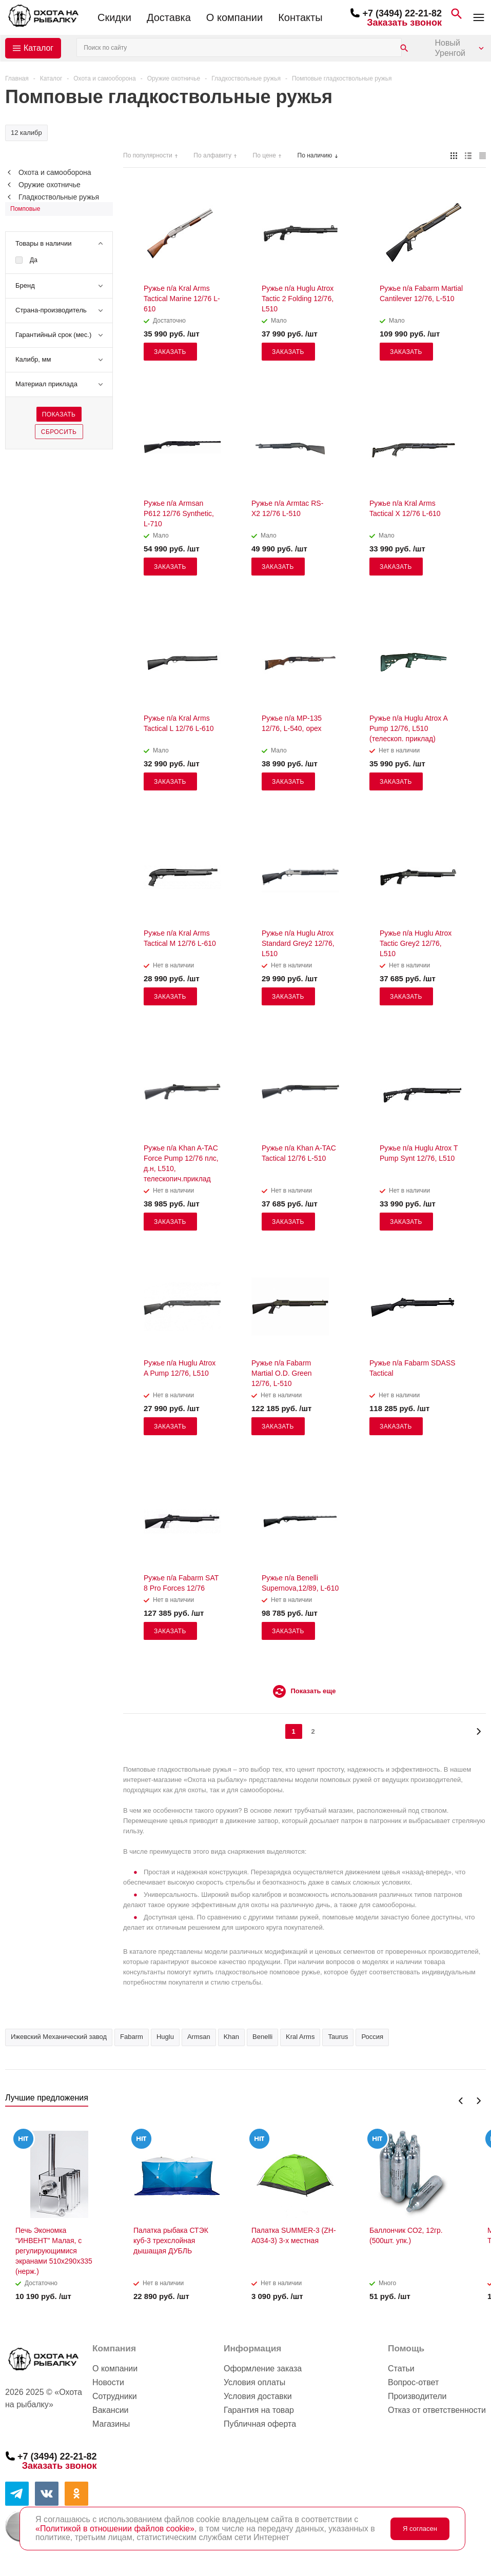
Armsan (198, 2036)
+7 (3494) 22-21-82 (402, 13)
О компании (234, 17)
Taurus (338, 2036)
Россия (372, 2036)
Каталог (38, 48)
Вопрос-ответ (413, 2382)
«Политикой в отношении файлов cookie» (114, 2528)
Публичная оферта (260, 2424)
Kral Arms (300, 2036)
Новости (108, 2382)
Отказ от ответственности (437, 2410)
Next (478, 2100)
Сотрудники (114, 2396)
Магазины (111, 2424)
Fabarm (131, 2036)
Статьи (401, 2368)
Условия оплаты (254, 2382)
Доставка (169, 17)
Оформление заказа (263, 2368)
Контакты (300, 17)
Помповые (25, 208)
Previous (461, 2100)
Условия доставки (258, 2396)
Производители (417, 2396)
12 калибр (26, 132)
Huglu (165, 2036)
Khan (231, 2036)
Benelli (262, 2036)
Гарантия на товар (259, 2410)
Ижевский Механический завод (59, 2036)
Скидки (114, 17)
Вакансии (110, 2410)
